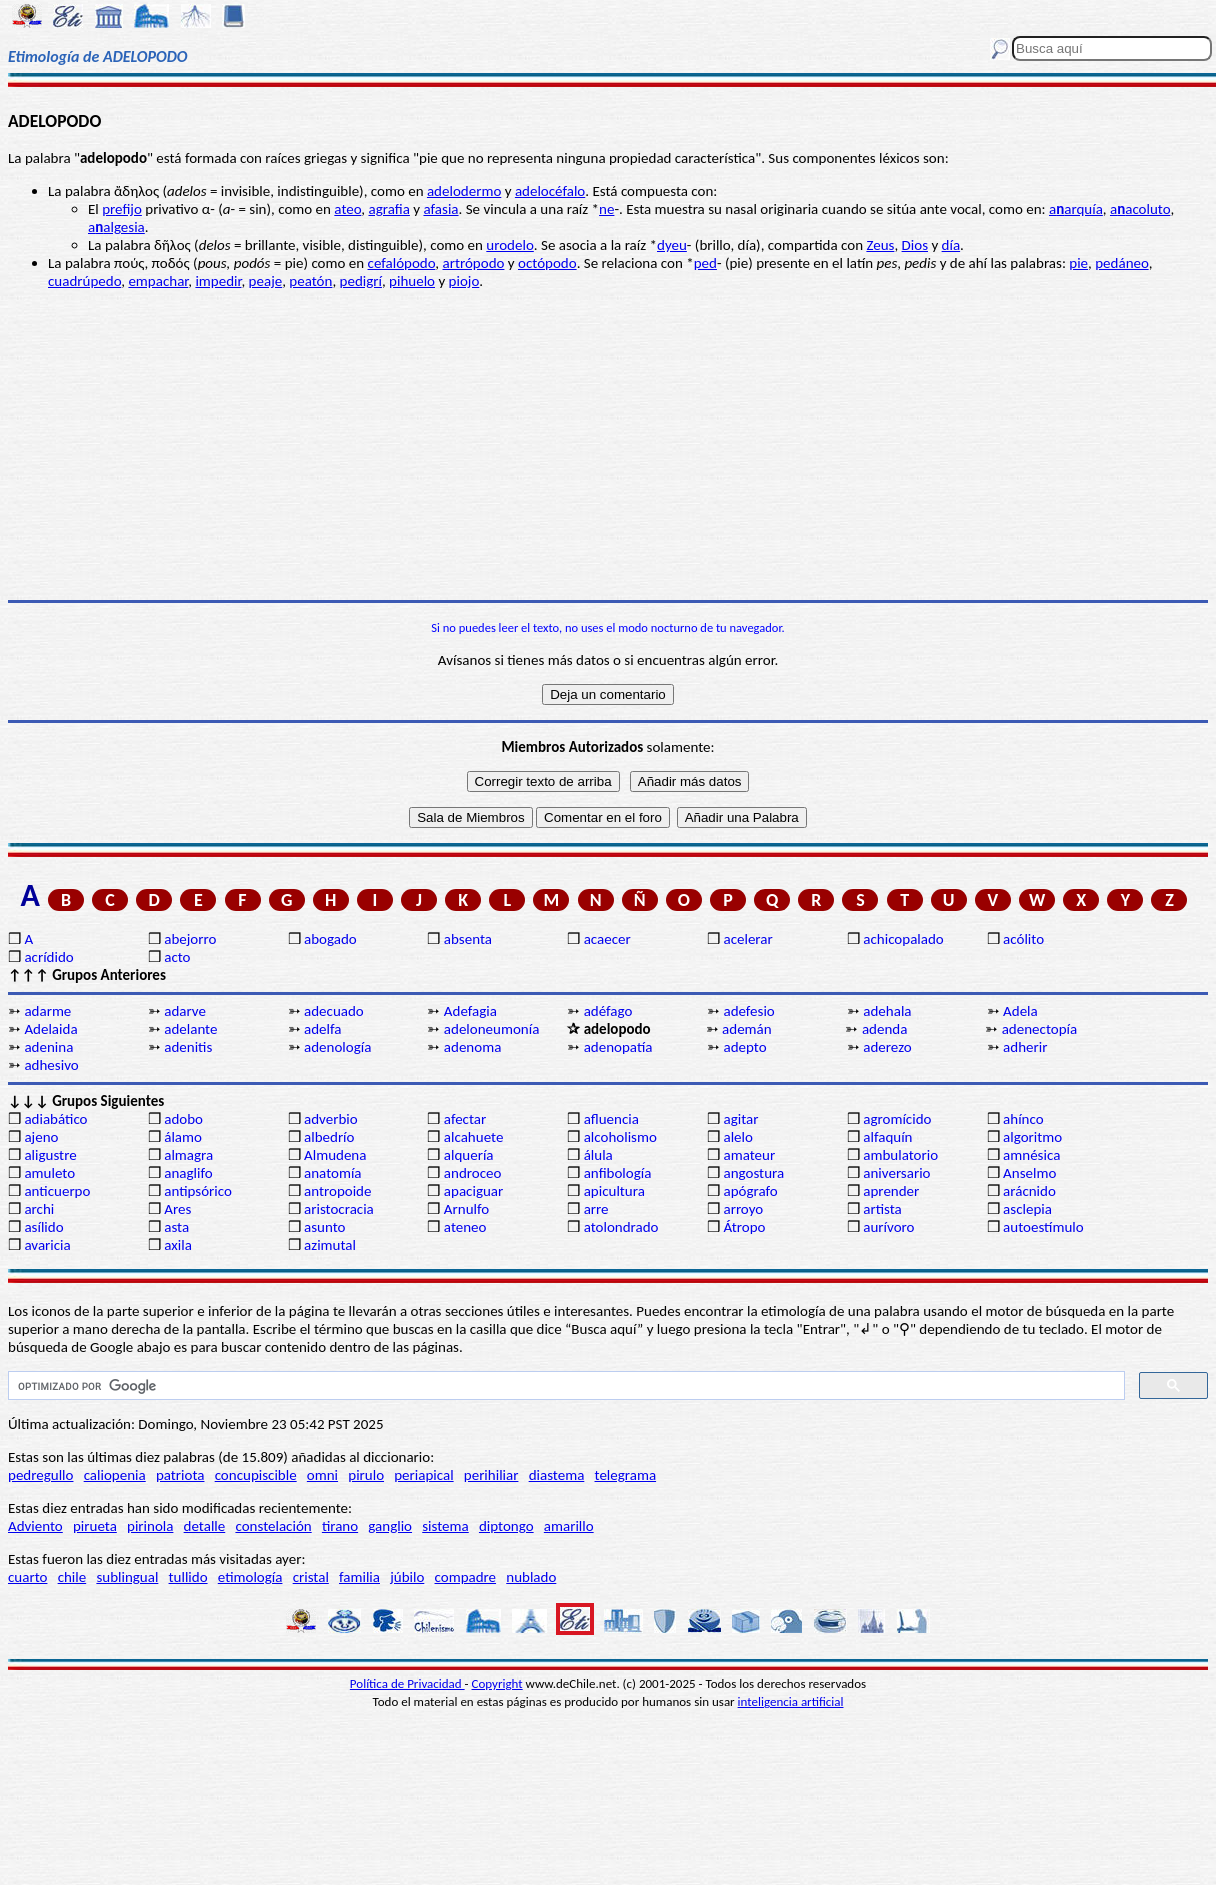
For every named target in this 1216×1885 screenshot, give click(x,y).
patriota (180, 1475)
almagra (188, 1155)
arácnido (1029, 1191)
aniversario (896, 1173)
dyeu (672, 245)
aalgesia (116, 227)
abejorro (190, 939)
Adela (1020, 1011)
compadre (466, 1577)
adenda (884, 1029)
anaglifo (188, 1173)
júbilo (407, 1577)
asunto (324, 1227)
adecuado (334, 1011)
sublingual (127, 1577)
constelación (273, 1526)
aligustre (50, 1155)
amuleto (49, 1173)
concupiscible (256, 1475)
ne (606, 209)
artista (882, 1209)
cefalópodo (402, 263)
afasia (440, 209)
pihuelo (412, 281)
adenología (337, 1047)
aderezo (887, 1047)
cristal (311, 1577)
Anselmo (1029, 1173)
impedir (218, 281)
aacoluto (1140, 209)
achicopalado (903, 939)
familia (359, 1577)
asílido (43, 1227)
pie (1078, 263)
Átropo (744, 1227)
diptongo (506, 1526)
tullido (188, 1577)
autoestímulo (1043, 1227)
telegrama (626, 1475)
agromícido (897, 1119)
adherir (1025, 1047)
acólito (1023, 939)
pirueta (95, 1526)
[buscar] (564, 1386)
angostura (753, 1173)
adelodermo (464, 191)
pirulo (366, 1475)
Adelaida (50, 1029)
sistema (445, 1526)
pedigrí (361, 281)
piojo (464, 281)
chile (72, 1577)
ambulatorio (900, 1155)
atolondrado (621, 1227)
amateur (749, 1155)
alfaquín (887, 1137)
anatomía (333, 1173)
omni (322, 1475)
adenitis (188, 1047)
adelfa (322, 1029)
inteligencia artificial (791, 1701)
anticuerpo (57, 1191)
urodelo (509, 245)
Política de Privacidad (407, 1683)
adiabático (55, 1119)
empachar (158, 281)
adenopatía (618, 1047)
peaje (266, 281)
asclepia (1027, 1209)
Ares (177, 1209)
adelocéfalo (550, 191)
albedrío (329, 1137)
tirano (340, 1526)
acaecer (607, 939)
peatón (310, 281)
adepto (744, 1047)
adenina (48, 1047)
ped (705, 263)
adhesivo (51, 1065)
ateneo (465, 1227)
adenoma (473, 1047)
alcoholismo (620, 1137)
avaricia (47, 1245)
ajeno (41, 1137)
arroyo (743, 1209)
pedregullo (40, 1475)
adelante (190, 1029)
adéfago (608, 1011)
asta (176, 1227)
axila (178, 1245)
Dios (915, 245)
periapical (423, 1475)
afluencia (611, 1119)
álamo (183, 1137)
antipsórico (198, 1191)
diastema (557, 1475)
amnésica (1031, 1155)
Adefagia (470, 1011)
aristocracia (339, 1209)
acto (177, 957)
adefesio (748, 1011)
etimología (250, 1577)
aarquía (1076, 209)
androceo (473, 1173)
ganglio (390, 1526)
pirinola (150, 1526)
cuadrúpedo (84, 281)
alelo (737, 1137)
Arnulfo (466, 1209)
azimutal (330, 1245)
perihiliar (491, 1475)
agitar (740, 1119)
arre (596, 1209)
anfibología (618, 1173)
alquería (469, 1155)
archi (39, 1209)
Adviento (35, 1526)
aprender (891, 1191)
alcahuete (474, 1137)
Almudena (335, 1155)
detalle (205, 1526)
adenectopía (1040, 1029)
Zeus (880, 245)
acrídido (48, 957)
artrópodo (474, 263)
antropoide (337, 1191)
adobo (183, 1119)
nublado (531, 1577)
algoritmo (1032, 1137)
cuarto (27, 1577)
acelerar (747, 939)
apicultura (614, 1191)
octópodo (547, 263)
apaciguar (473, 1191)
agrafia (389, 209)
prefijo (122, 209)
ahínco (1023, 1119)
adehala (887, 1011)
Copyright (497, 1683)
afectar (465, 1119)
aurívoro (888, 1227)
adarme (47, 1011)
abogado (330, 939)
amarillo (569, 1526)
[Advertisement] (608, 445)
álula (598, 1155)
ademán (747, 1029)
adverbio (331, 1119)
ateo (347, 209)
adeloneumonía (492, 1029)
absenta (468, 939)
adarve (185, 1011)
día (951, 245)
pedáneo (1121, 263)
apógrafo (750, 1191)
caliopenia (115, 1475)
